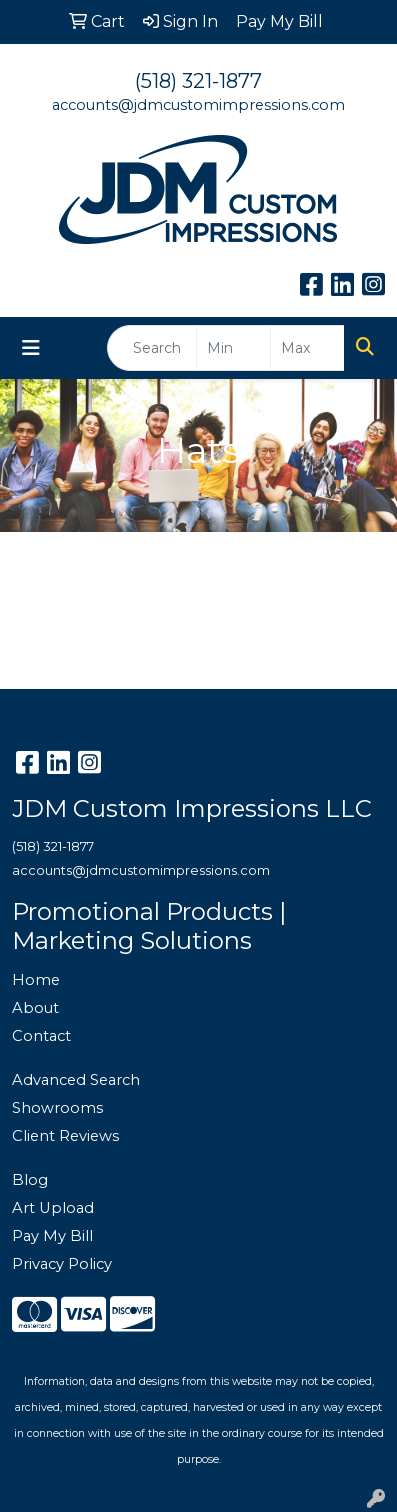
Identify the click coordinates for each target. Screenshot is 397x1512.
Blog (30, 1180)
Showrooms (57, 1108)
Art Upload (53, 1208)
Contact (41, 1036)
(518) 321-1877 (198, 81)
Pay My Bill (52, 1236)
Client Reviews (65, 1136)
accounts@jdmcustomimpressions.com (198, 105)
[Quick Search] (152, 348)
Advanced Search (76, 1080)
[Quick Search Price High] (307, 348)
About (35, 1008)
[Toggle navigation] (31, 348)
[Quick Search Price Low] (233, 348)
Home (36, 980)
